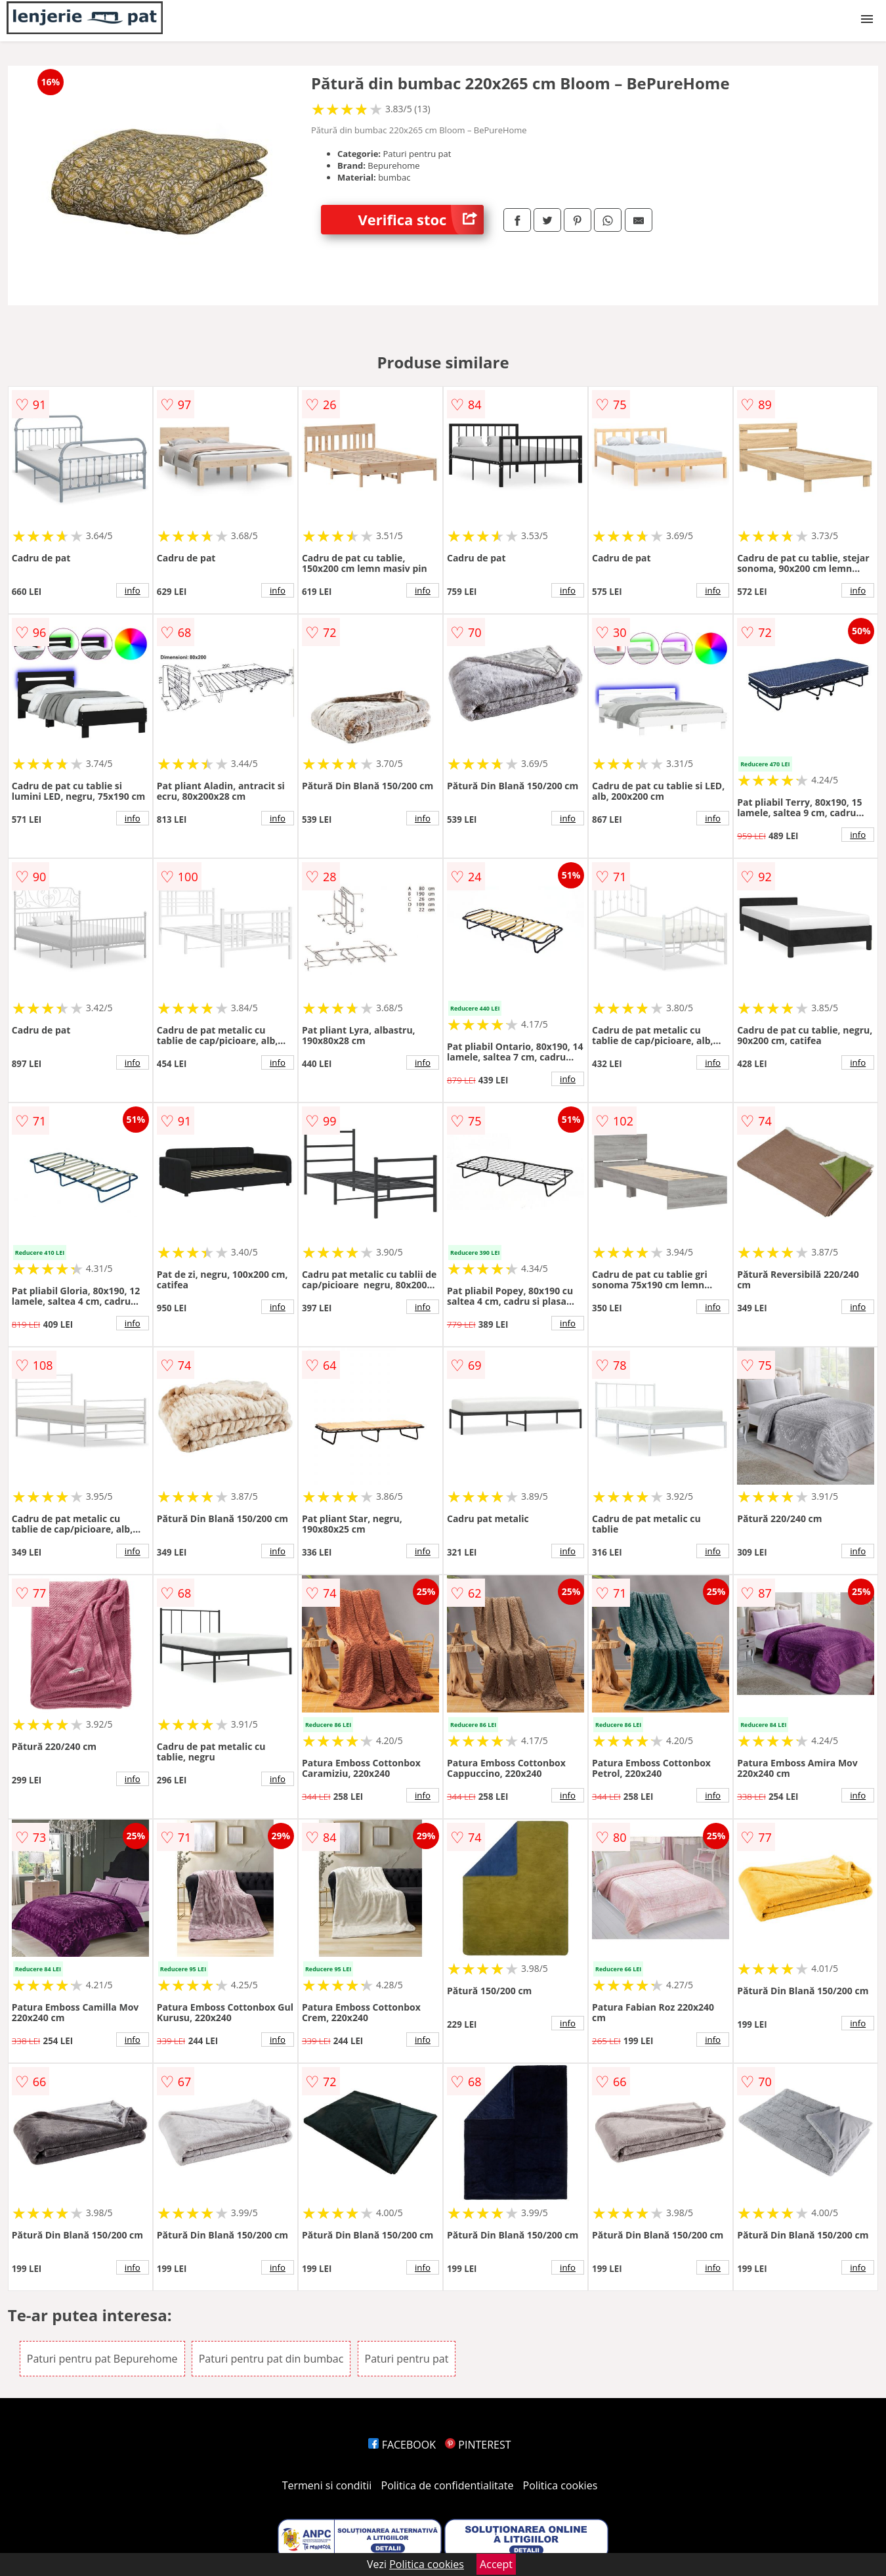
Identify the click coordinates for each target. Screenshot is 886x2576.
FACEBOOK (402, 2444)
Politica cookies (560, 2485)
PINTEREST (478, 2444)
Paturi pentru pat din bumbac (271, 2358)
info (132, 590)
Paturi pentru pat (407, 2358)
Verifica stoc (421, 219)
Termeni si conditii (327, 2485)
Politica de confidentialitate (447, 2485)
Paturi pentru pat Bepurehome (102, 2358)
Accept (496, 2564)
